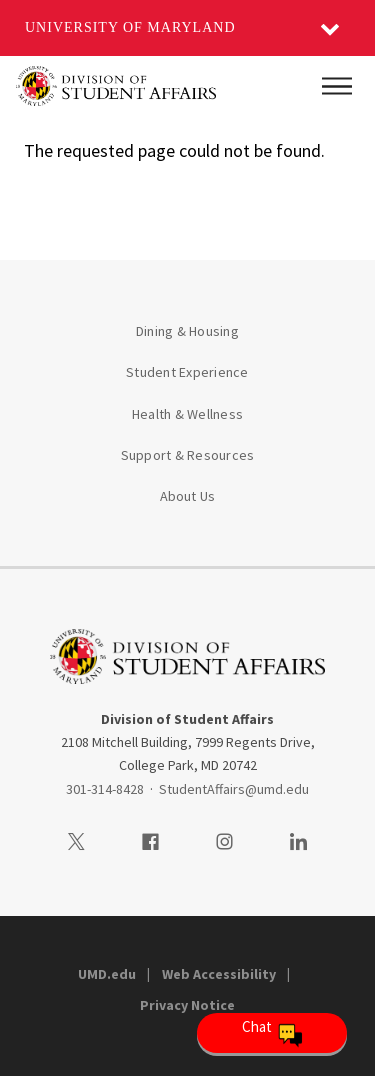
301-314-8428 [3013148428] (105, 789)
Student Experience (187, 372)
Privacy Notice (187, 1005)
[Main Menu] (337, 86)
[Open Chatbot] (272, 1033)
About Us (188, 496)
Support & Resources (188, 455)
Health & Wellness (187, 414)
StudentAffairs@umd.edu (234, 789)
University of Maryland (130, 27)
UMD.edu (107, 974)
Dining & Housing (187, 331)
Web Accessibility (219, 974)
